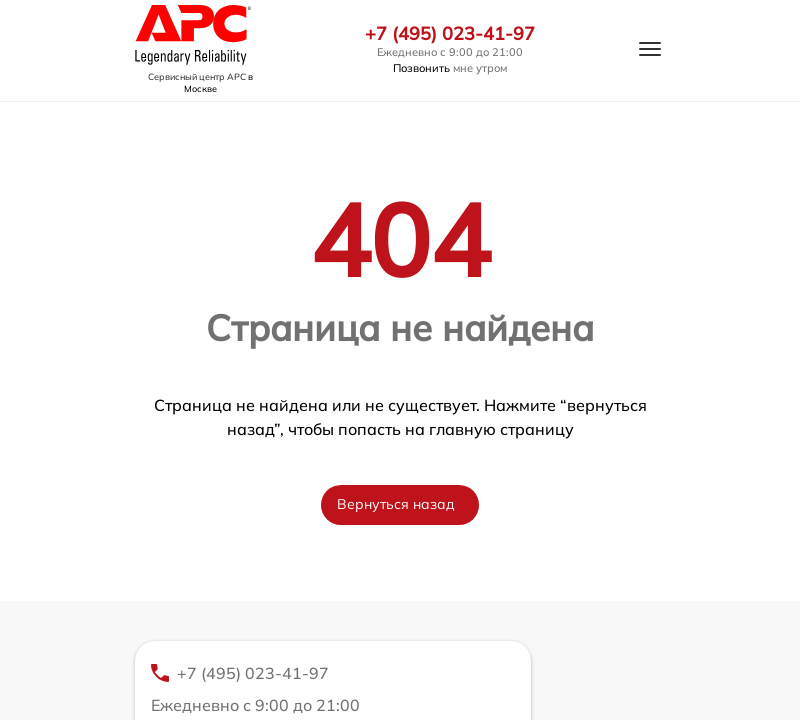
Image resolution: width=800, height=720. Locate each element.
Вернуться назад (396, 504)
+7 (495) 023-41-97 (450, 34)
